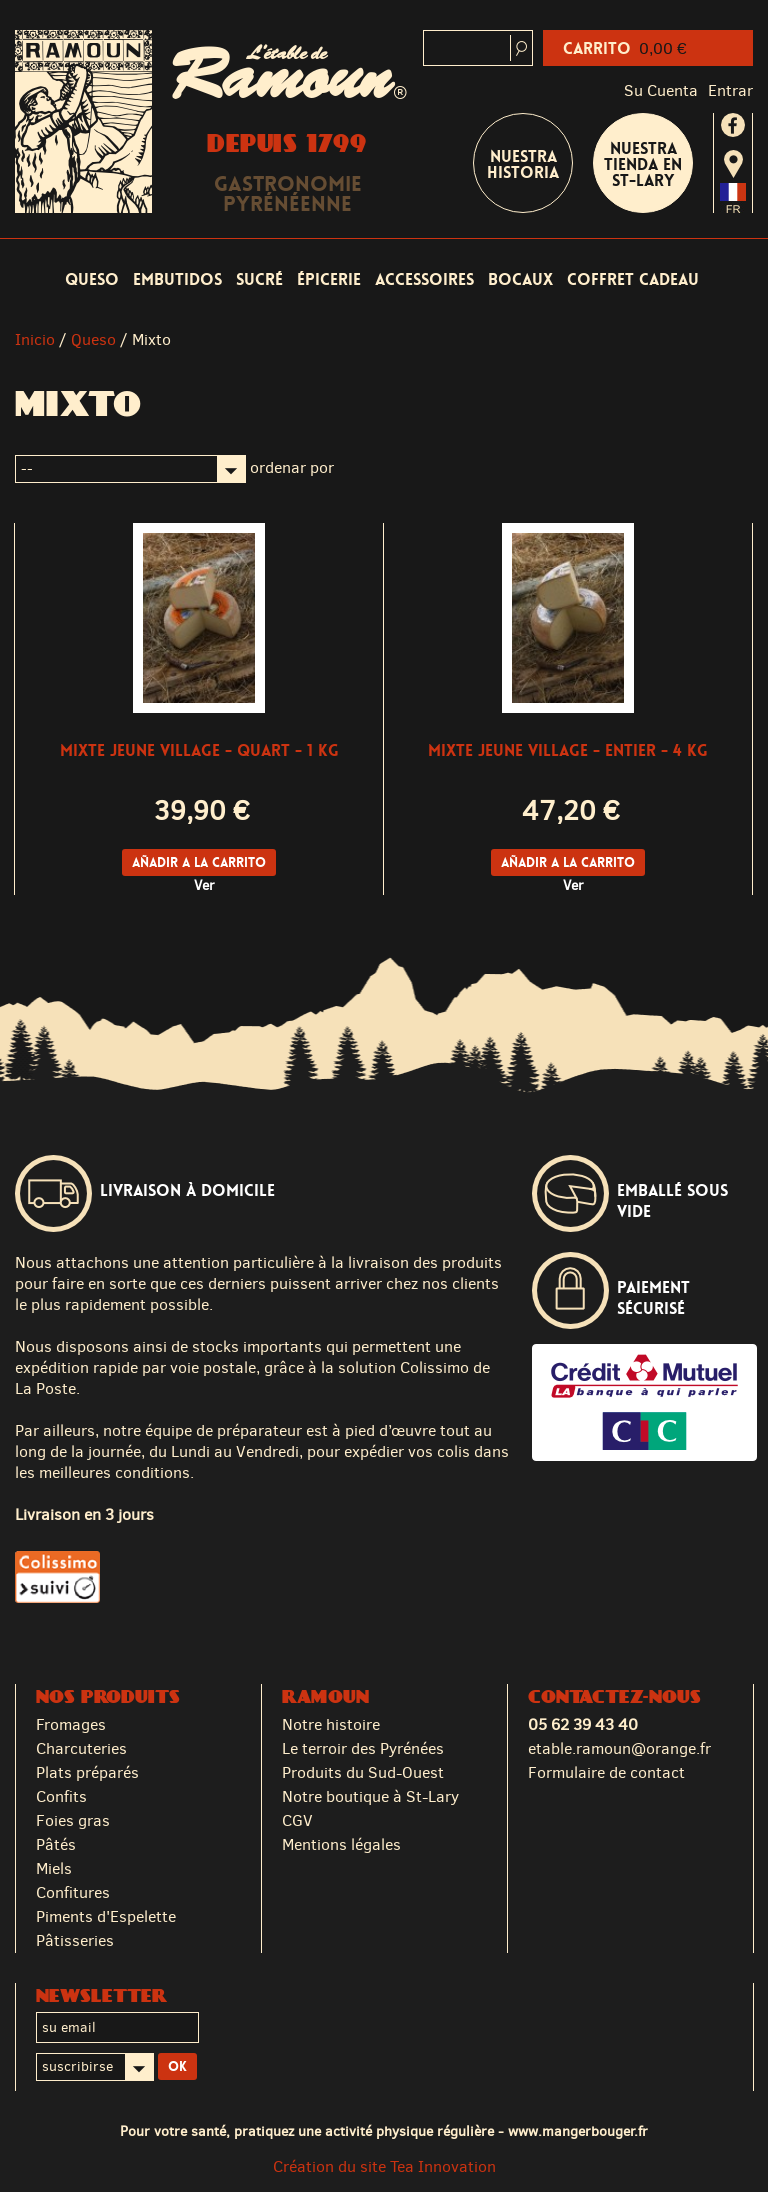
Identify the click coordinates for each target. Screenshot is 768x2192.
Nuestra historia (523, 164)
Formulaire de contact (606, 1772)
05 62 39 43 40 (583, 1724)
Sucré (259, 279)
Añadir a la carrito (199, 862)
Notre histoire (331, 1724)
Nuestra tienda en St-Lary (643, 164)
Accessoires (424, 279)
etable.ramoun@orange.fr (619, 1748)
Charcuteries (81, 1748)
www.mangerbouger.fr (578, 2131)
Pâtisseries (75, 1940)
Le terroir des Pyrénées (363, 1748)
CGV (297, 1820)
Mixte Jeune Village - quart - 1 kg (199, 750)
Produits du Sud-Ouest (363, 1772)
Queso (92, 279)
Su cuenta (661, 90)
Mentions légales (341, 1844)
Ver (204, 885)
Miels (54, 1868)
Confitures (73, 1892)
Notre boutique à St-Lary (370, 1796)
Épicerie (329, 279)
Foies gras (73, 1820)
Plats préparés (87, 1772)
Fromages (71, 1724)
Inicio (35, 339)
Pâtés (56, 1844)
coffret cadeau (633, 279)
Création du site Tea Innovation (384, 2166)
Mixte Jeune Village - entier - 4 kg (568, 750)
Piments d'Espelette (106, 1916)
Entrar (730, 90)
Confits (61, 1796)
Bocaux (520, 279)
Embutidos (177, 279)
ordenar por (292, 467)
